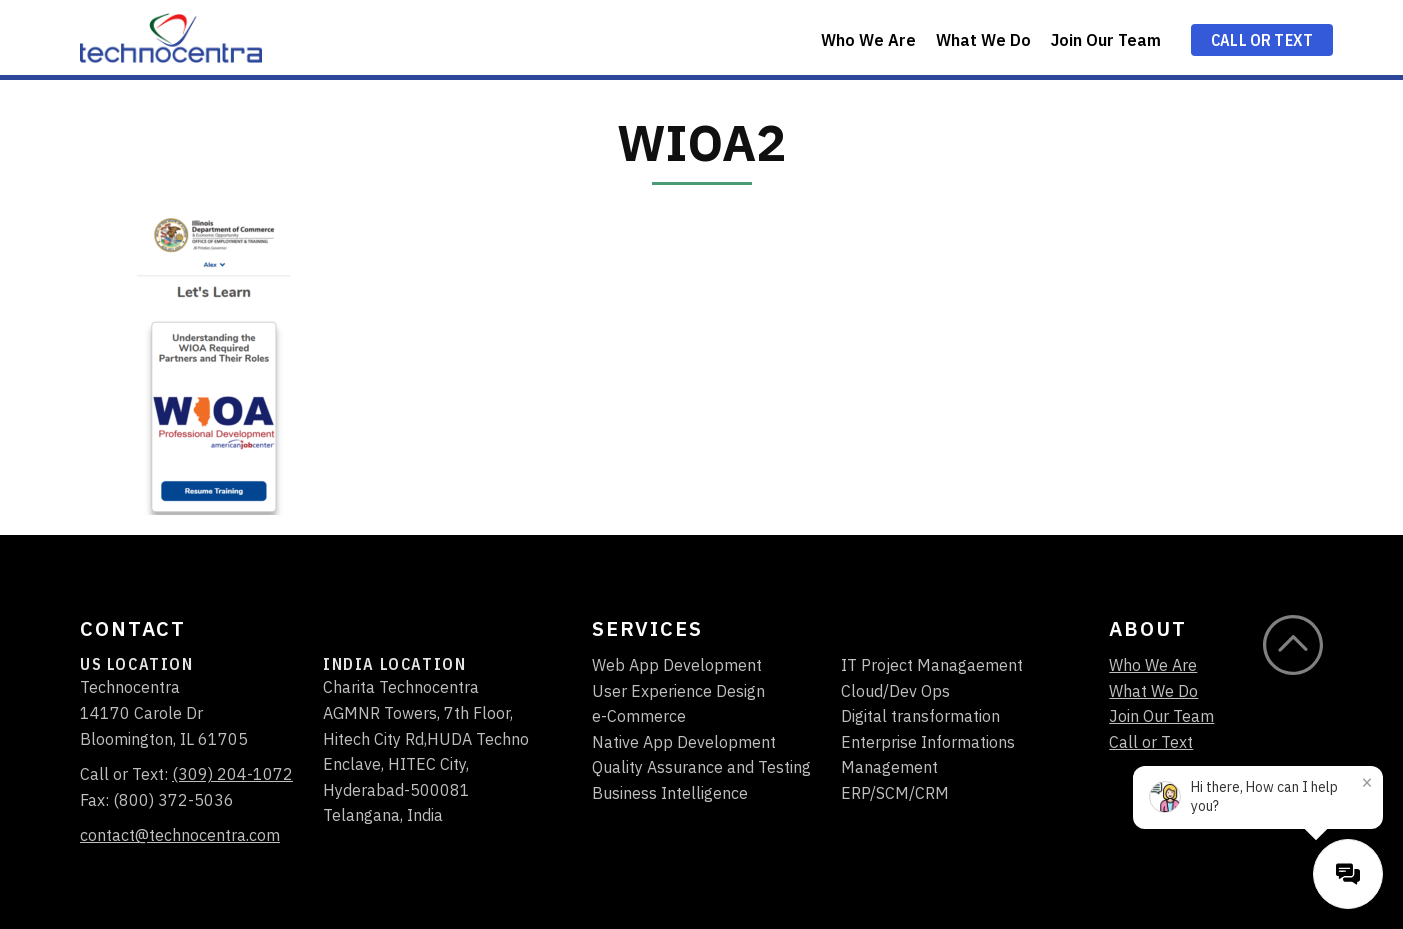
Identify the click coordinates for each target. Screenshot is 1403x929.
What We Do (983, 40)
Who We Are (868, 40)
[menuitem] (868, 37)
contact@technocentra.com (180, 835)
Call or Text (1262, 40)
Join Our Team (1106, 40)
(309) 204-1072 (232, 774)
